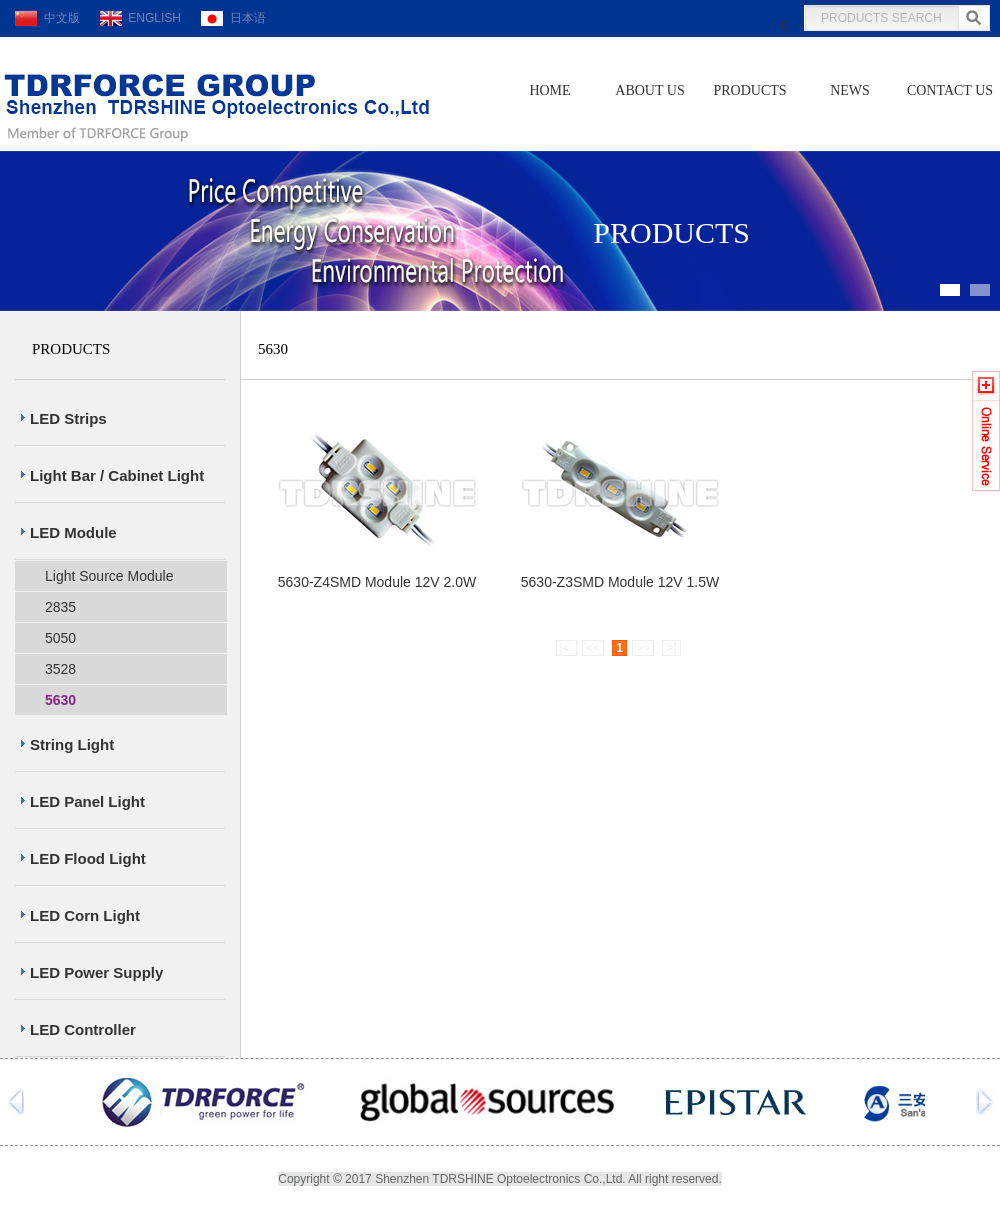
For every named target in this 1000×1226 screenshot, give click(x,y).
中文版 (47, 18)
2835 (60, 607)
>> (643, 648)
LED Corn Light (85, 915)
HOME (549, 90)
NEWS (850, 90)
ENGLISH (140, 18)
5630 (60, 700)
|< (566, 648)
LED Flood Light (88, 858)
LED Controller (83, 1029)
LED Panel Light (87, 801)
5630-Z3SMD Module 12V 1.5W (620, 582)
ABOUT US (649, 90)
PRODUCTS (749, 90)
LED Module (73, 532)
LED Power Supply (96, 972)
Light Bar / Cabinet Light (117, 475)
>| (671, 648)
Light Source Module (109, 576)
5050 (60, 638)
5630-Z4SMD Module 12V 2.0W (377, 582)
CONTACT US (950, 90)
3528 (60, 669)
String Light (72, 744)
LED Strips (68, 418)
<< (593, 648)
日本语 (233, 18)
